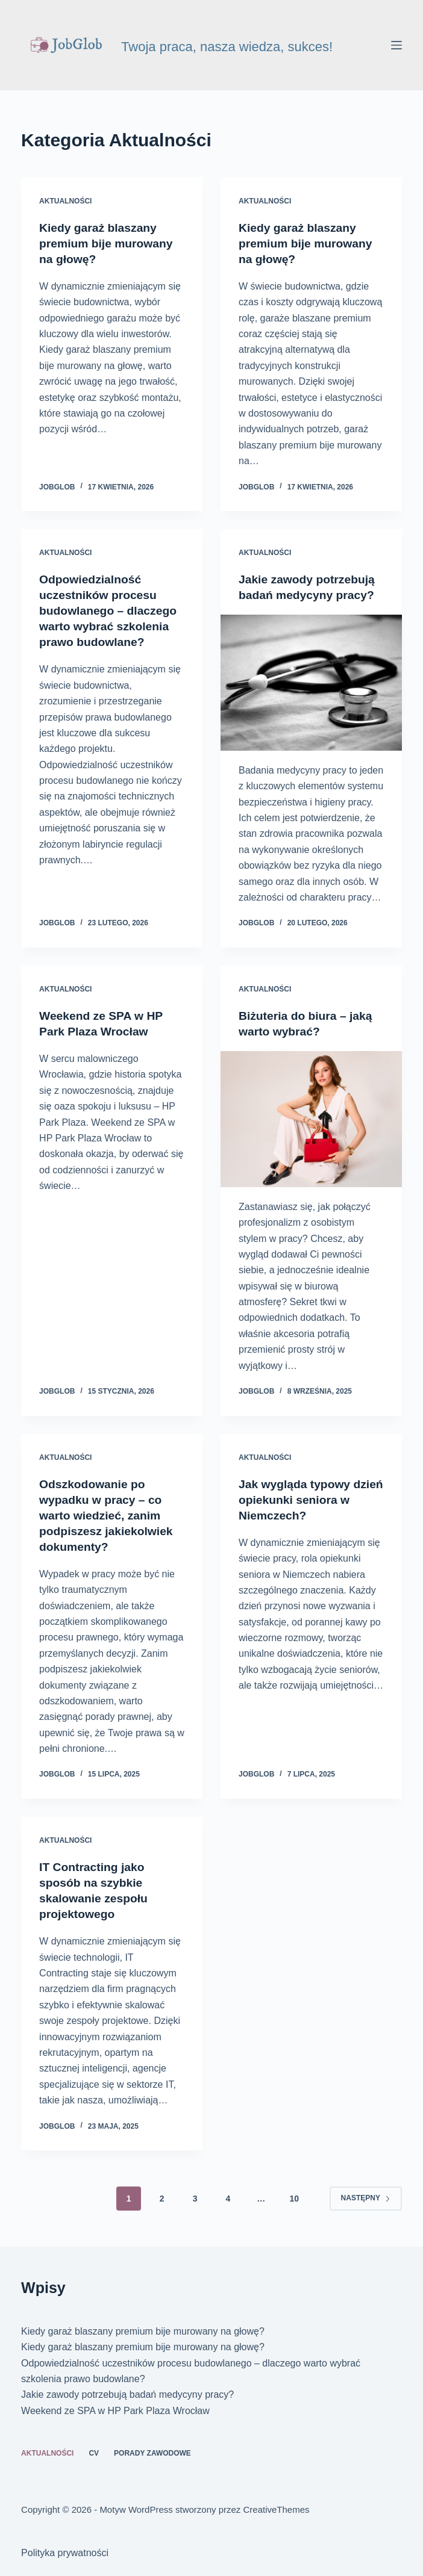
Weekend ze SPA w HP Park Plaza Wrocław (115, 2410)
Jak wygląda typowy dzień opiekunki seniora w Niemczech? (307, 1499)
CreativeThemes (276, 2509)
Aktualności (65, 201)
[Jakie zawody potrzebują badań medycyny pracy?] (311, 683)
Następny (365, 2198)
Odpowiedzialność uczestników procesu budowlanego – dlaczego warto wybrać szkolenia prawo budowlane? (110, 610)
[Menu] (396, 45)
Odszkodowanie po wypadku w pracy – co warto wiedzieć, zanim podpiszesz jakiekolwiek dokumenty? (108, 1515)
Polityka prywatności (64, 2553)
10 (294, 2198)
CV (94, 2453)
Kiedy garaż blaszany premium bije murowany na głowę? (108, 243)
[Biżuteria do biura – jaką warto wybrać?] (311, 1119)
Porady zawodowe (152, 2453)
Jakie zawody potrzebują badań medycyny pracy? (127, 2394)
